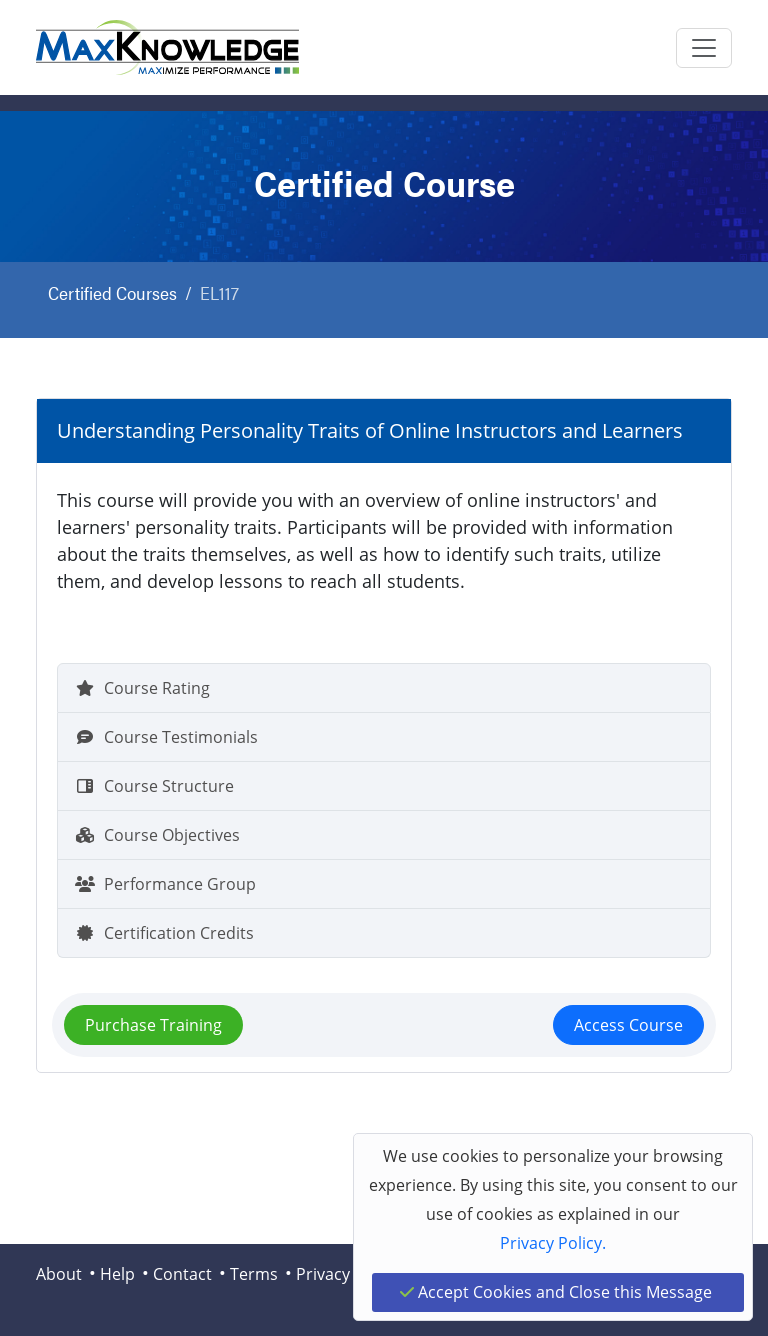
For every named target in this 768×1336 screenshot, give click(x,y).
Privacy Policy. (553, 1243)
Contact (182, 1274)
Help (117, 1274)
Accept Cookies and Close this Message (556, 1292)
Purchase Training (153, 1025)
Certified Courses (112, 292)
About (59, 1274)
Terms (254, 1274)
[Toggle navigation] (704, 48)
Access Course (628, 1025)
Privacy (323, 1274)
